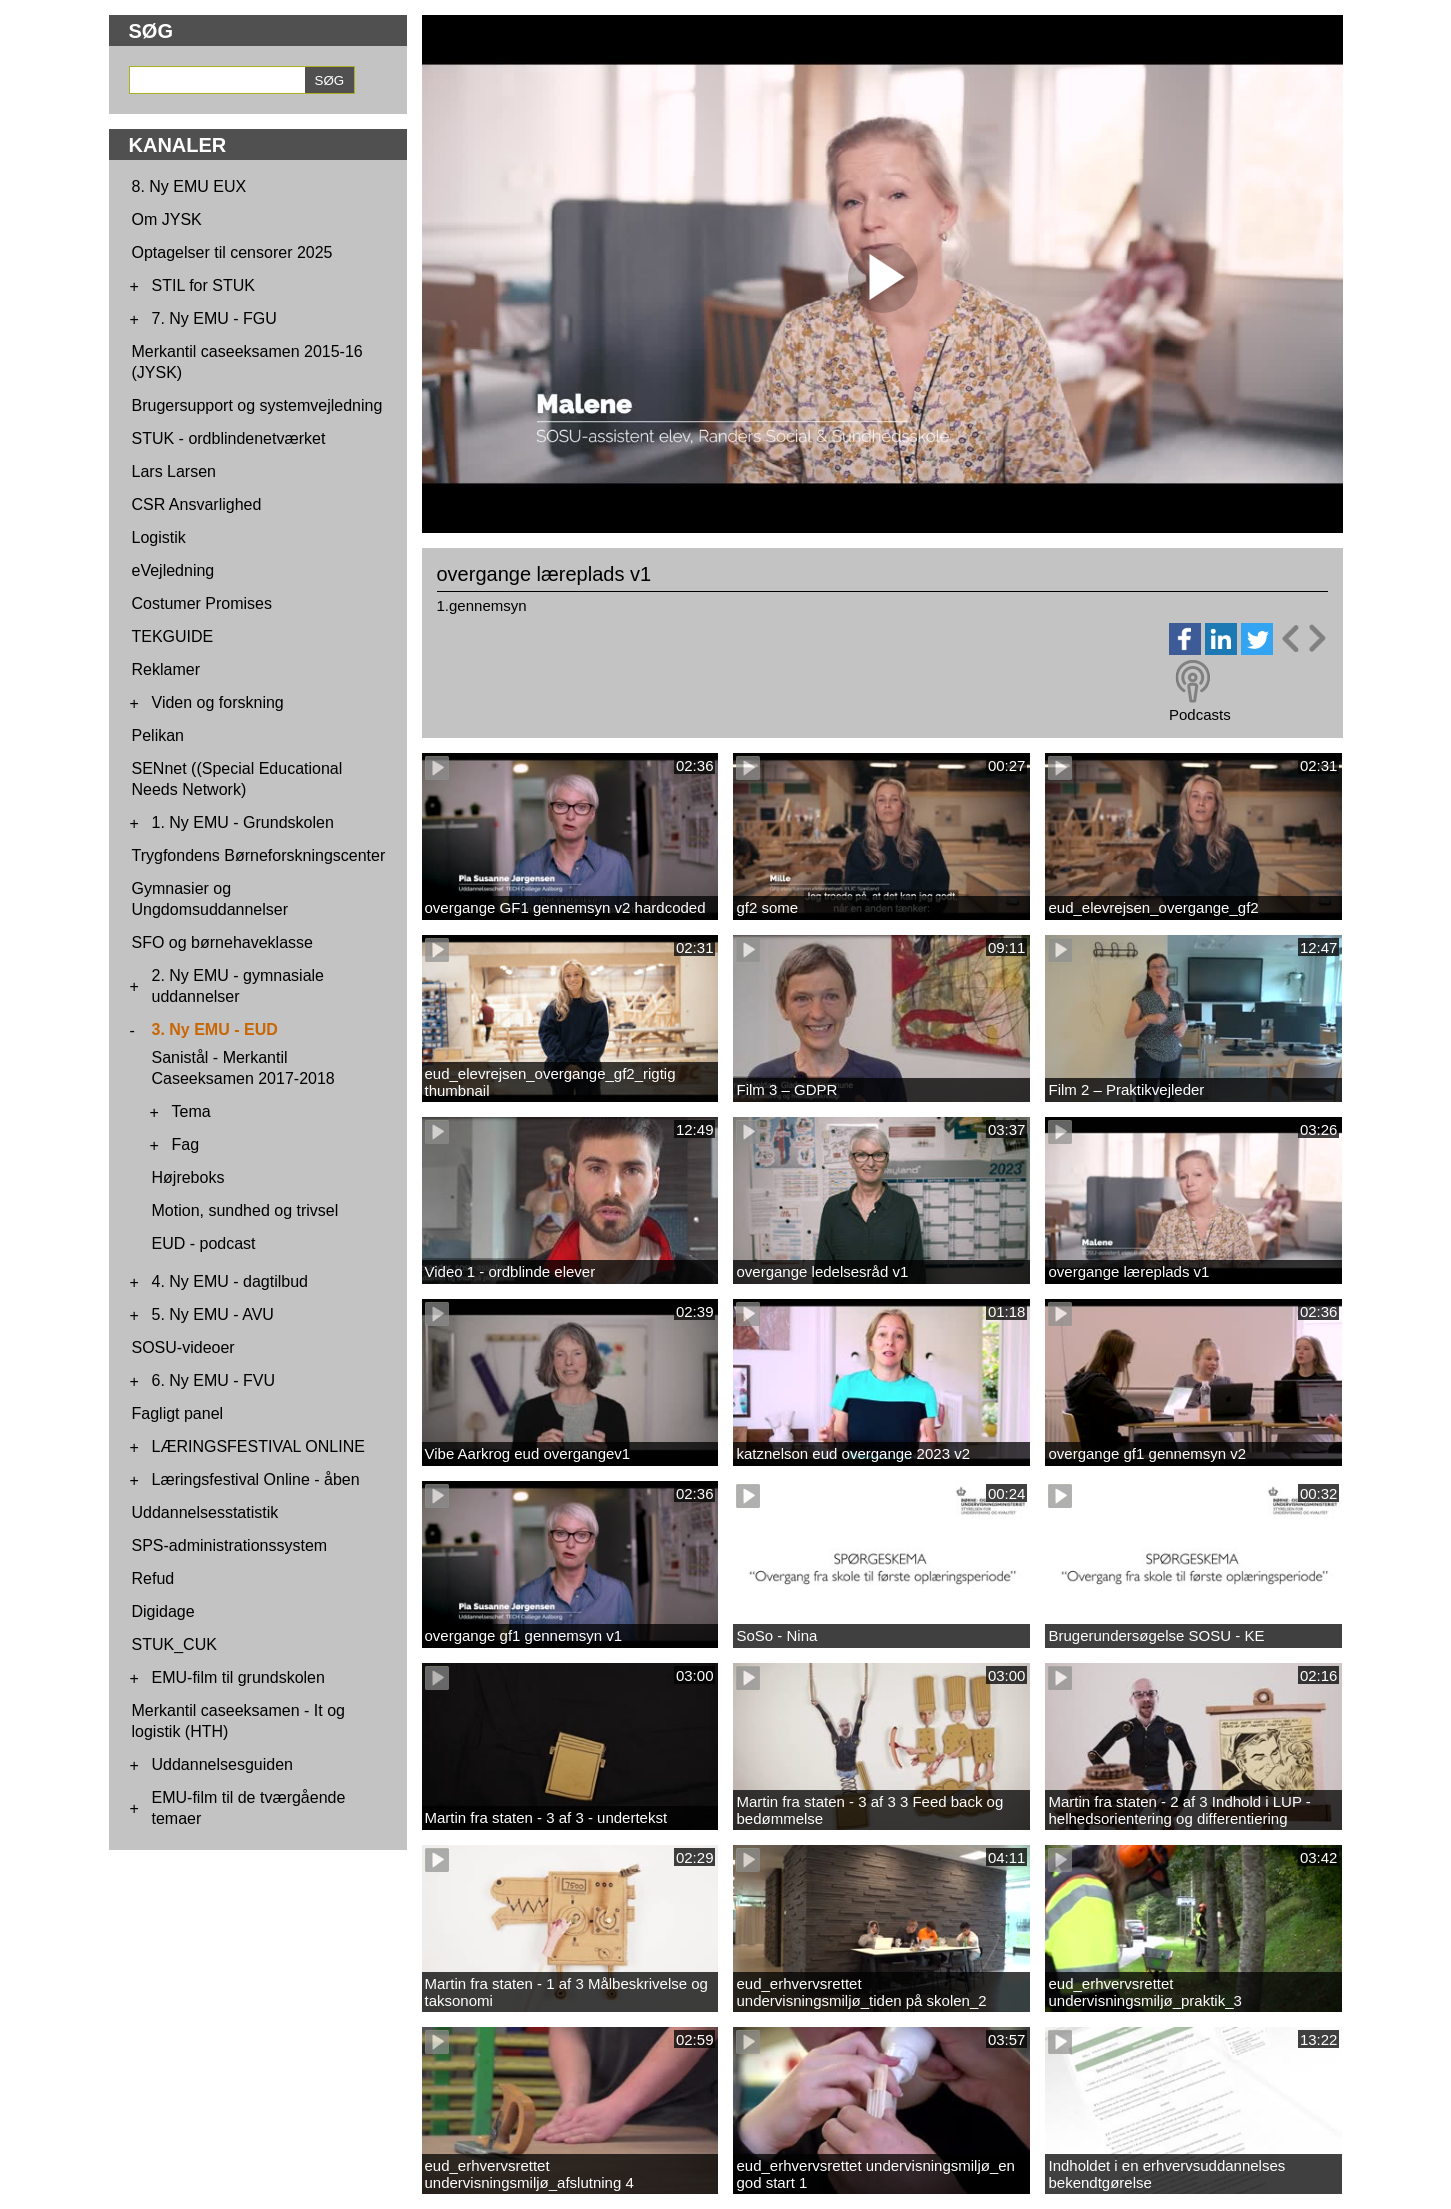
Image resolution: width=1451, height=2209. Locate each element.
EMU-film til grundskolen (238, 1677)
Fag (186, 1144)
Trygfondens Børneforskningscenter (259, 855)
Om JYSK (167, 219)
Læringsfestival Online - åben (256, 1479)
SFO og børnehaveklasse (222, 942)
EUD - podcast (204, 1243)
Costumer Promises (202, 603)
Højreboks (188, 1177)
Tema (191, 1111)
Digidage (163, 1611)
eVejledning (173, 570)
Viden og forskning (218, 702)
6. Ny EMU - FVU (214, 1380)
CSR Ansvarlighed (197, 504)
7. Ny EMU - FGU (214, 318)
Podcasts (1200, 714)
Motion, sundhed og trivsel (245, 1210)
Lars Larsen (174, 471)
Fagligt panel (178, 1413)
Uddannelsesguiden (222, 1764)
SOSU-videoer (183, 1347)
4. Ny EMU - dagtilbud (230, 1281)
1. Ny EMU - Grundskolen (243, 822)
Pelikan (158, 735)
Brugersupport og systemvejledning (257, 405)
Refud (153, 1578)
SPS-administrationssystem (230, 1545)
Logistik (159, 537)
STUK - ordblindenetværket (229, 438)
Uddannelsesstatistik (205, 1512)
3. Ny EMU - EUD (215, 1029)
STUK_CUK (174, 1644)
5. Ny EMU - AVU (213, 1314)
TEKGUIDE (173, 636)
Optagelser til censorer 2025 (232, 252)
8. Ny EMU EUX (189, 186)
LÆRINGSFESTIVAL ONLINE (258, 1446)
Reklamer (166, 669)
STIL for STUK (203, 285)
